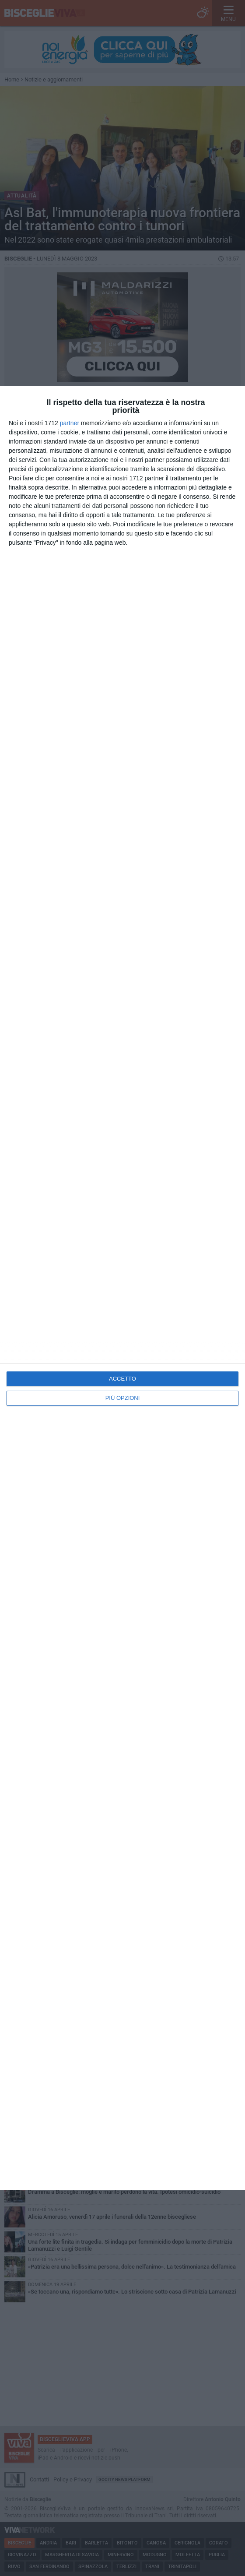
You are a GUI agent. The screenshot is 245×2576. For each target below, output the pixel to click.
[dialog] (122, 1287)
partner (69, 423)
